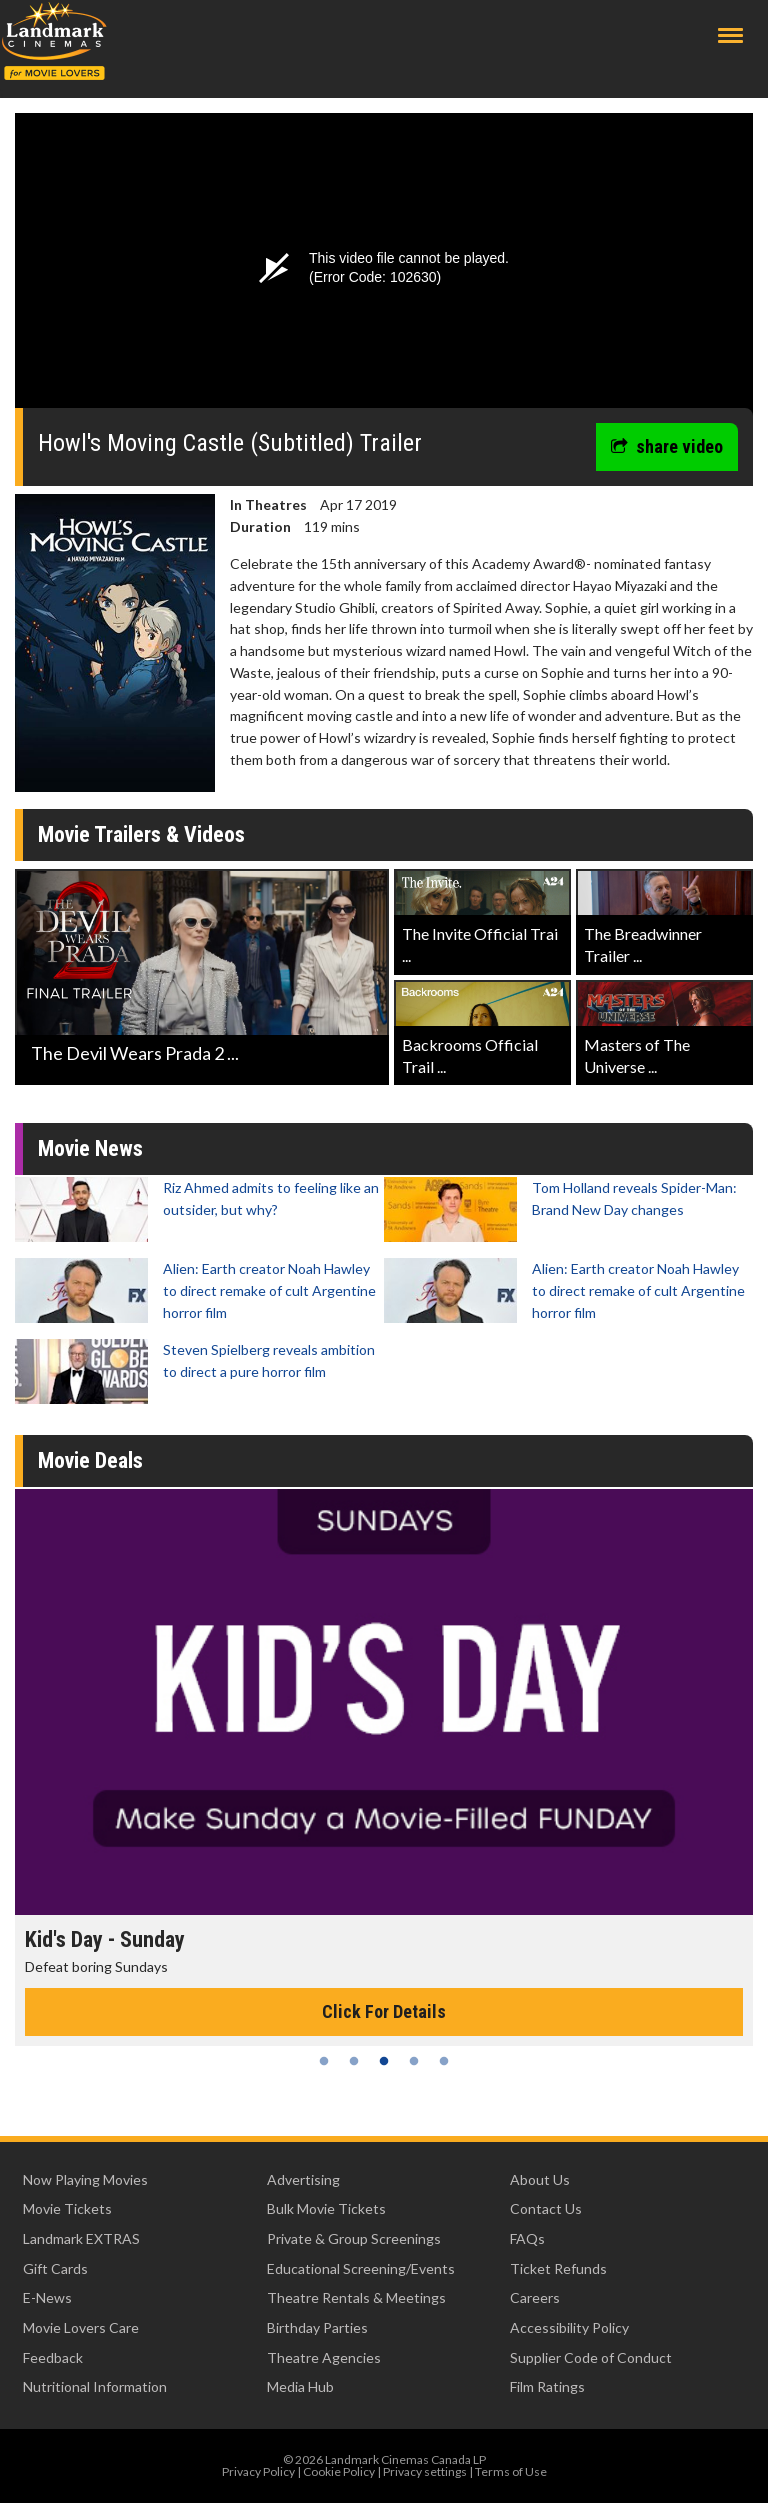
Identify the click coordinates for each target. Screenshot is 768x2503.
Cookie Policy (339, 2471)
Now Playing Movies (85, 2179)
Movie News (90, 1148)
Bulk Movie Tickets (326, 2208)
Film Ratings (547, 2386)
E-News (47, 2297)
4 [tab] (414, 2061)
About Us (540, 2179)
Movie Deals (90, 1460)
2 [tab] (354, 2061)
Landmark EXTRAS (81, 2238)
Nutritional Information (95, 2386)
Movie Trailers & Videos (141, 834)
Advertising (303, 2179)
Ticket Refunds (558, 2268)
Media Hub (300, 2386)
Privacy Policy (258, 2471)
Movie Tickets (67, 2208)
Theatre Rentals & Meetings (356, 2297)
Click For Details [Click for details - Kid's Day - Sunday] (384, 2011)
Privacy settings (425, 2471)
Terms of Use (511, 2471)
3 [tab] (384, 2061)
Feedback (53, 2357)
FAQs (527, 2238)
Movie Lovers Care (81, 2327)
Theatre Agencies (324, 2357)
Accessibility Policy (569, 2327)
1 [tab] (324, 2061)
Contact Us (546, 2208)
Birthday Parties (317, 2327)
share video (667, 446)
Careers (535, 2297)
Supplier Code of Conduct (591, 2357)
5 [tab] (444, 2061)
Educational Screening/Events (361, 2268)
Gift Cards (55, 2268)
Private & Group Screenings (354, 2238)
